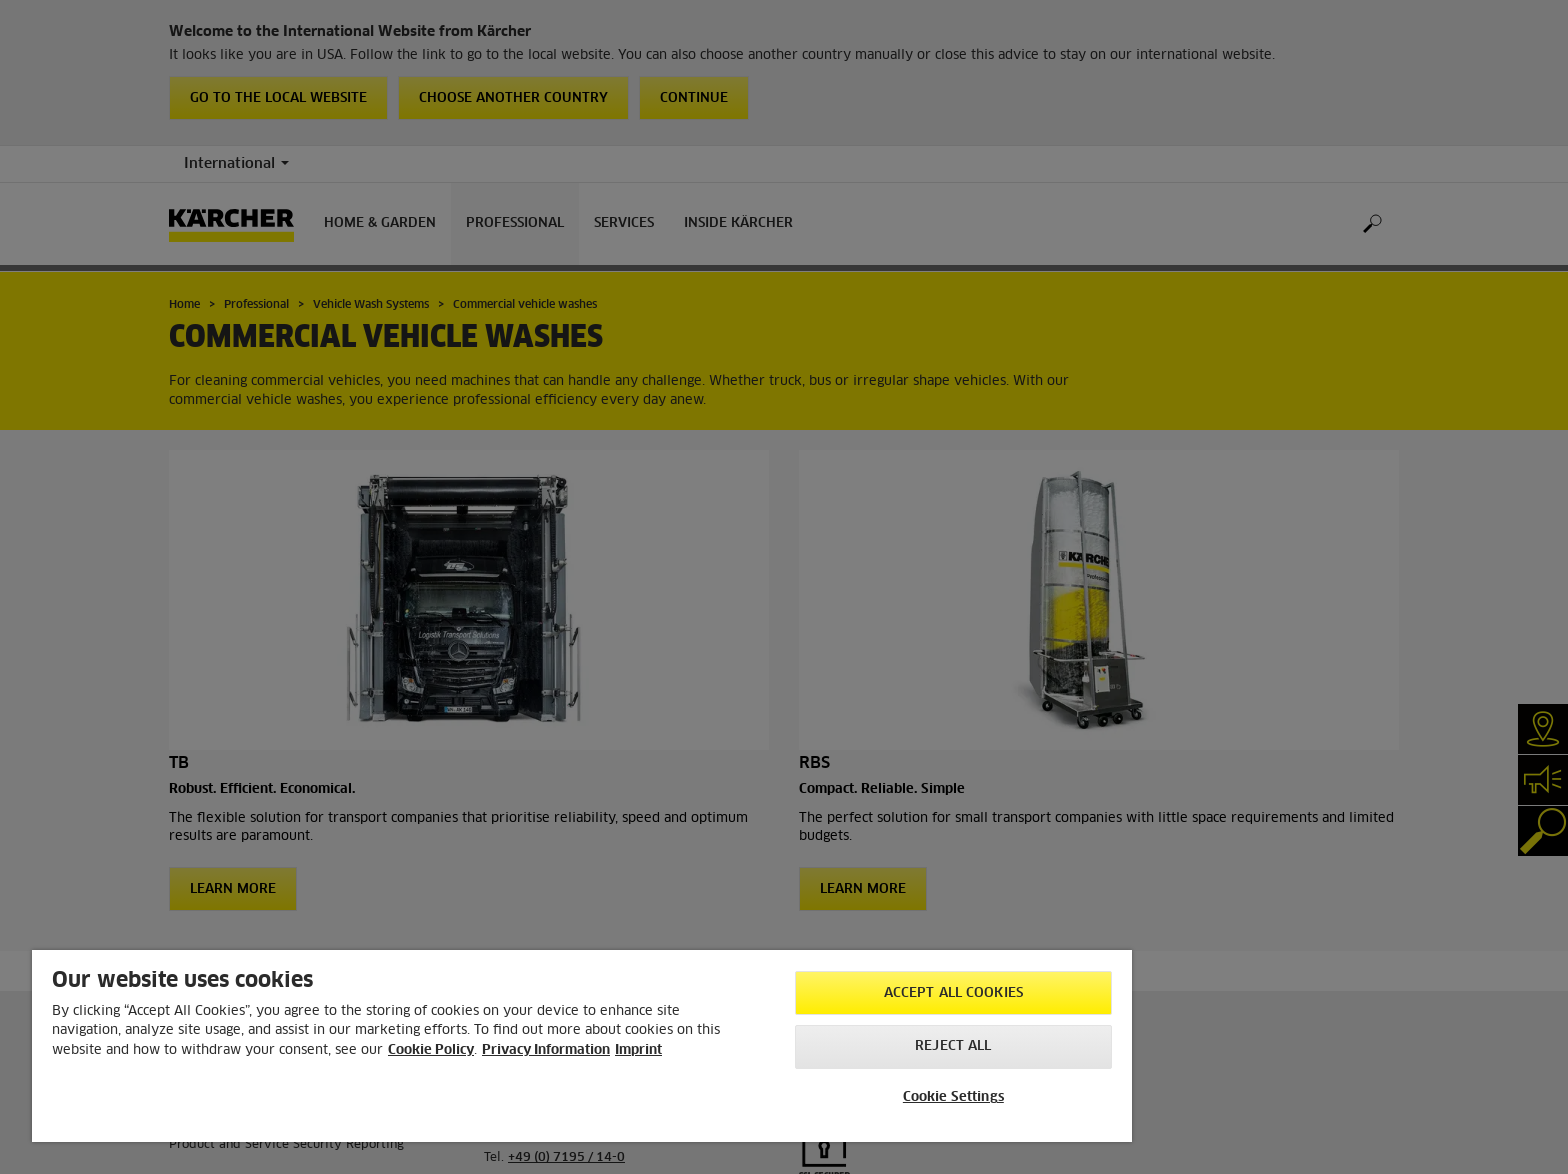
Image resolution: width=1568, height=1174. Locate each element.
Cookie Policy (431, 1050)
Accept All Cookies (953, 993)
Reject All (953, 1046)
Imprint (638, 1050)
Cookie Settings (953, 1097)
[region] (582, 1046)
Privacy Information (546, 1050)
